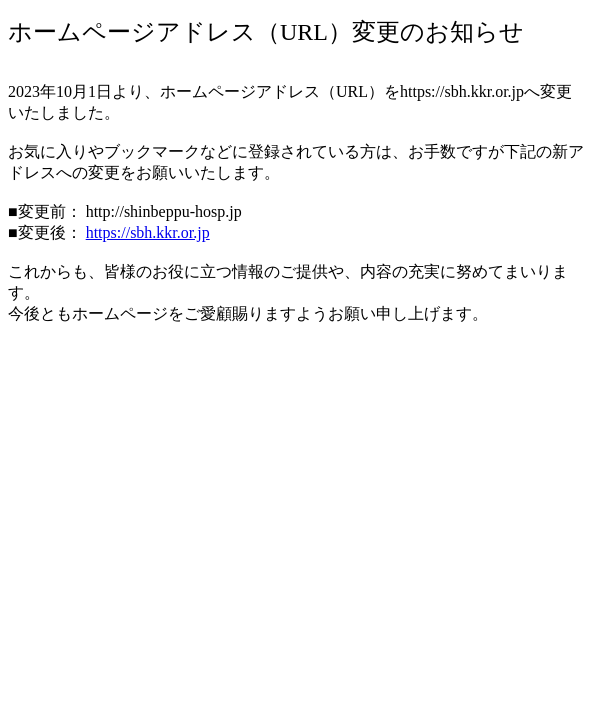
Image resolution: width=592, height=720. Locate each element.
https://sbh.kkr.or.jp (148, 232)
